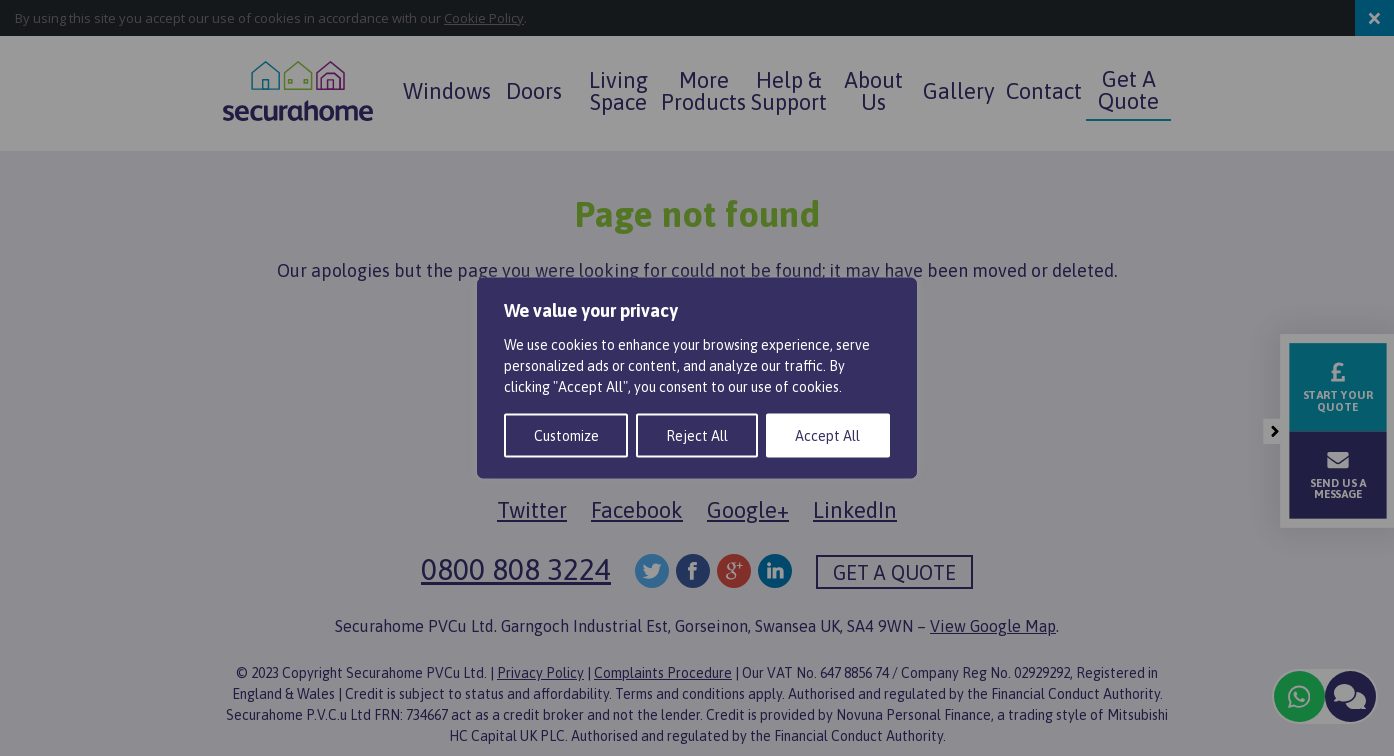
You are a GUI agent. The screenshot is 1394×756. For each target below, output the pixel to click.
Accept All (827, 436)
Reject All (697, 436)
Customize (566, 436)
